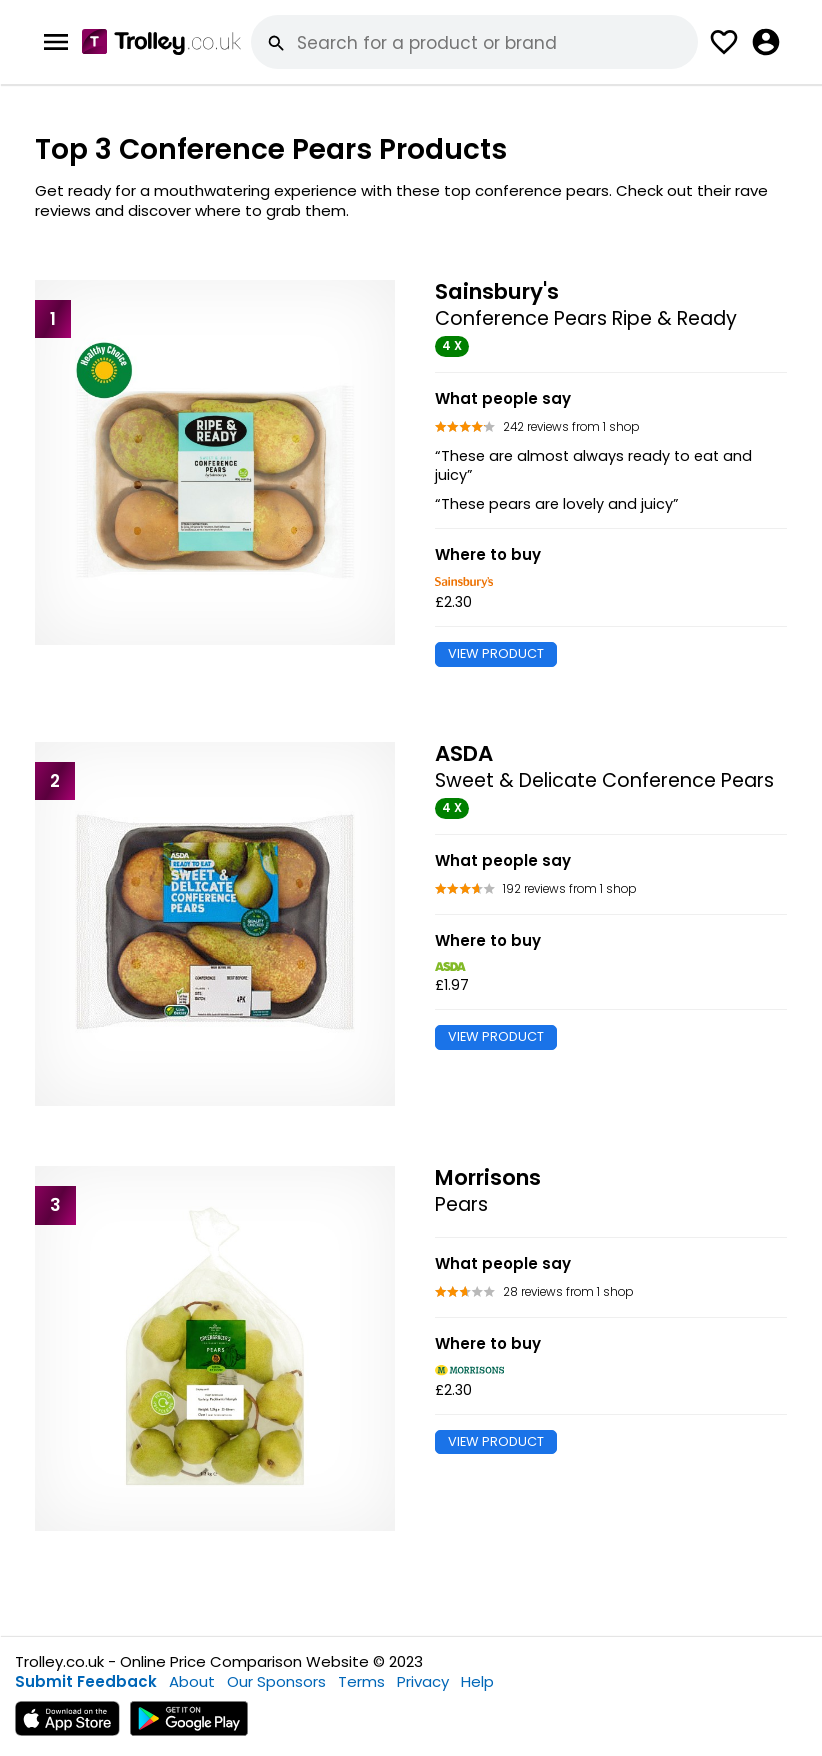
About (192, 1681)
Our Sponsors (276, 1681)
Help (477, 1681)
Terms (361, 1681)
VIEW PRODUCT (496, 653)
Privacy (423, 1681)
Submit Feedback (86, 1681)
